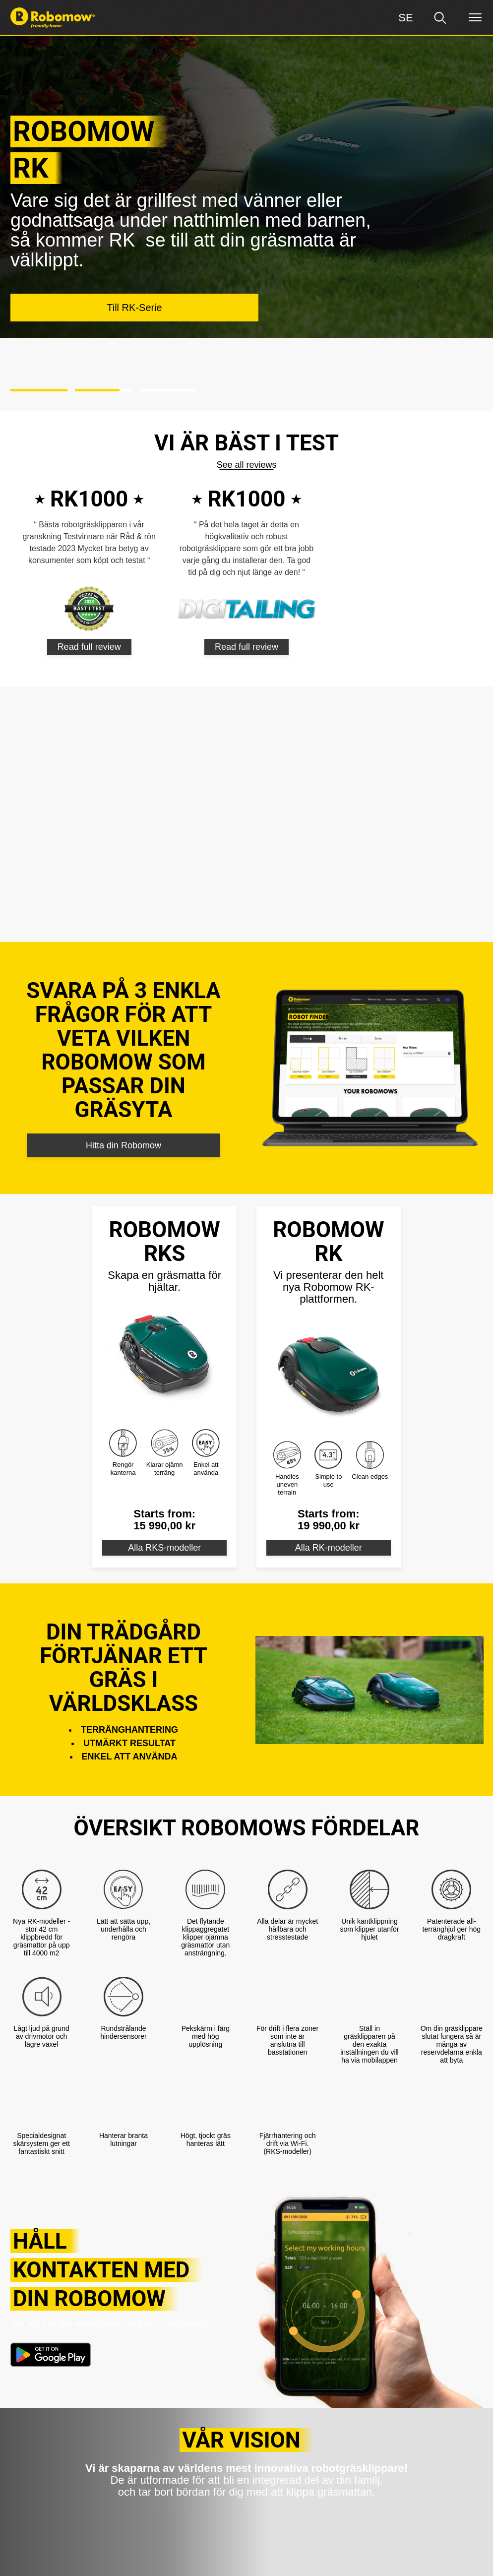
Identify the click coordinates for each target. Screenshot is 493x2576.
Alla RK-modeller (328, 1470)
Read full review (89, 569)
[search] (440, 18)
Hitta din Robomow (123, 1067)
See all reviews (246, 387)
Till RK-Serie (134, 239)
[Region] (405, 18)
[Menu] (475, 18)
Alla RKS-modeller (164, 1470)
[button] (38, 313)
